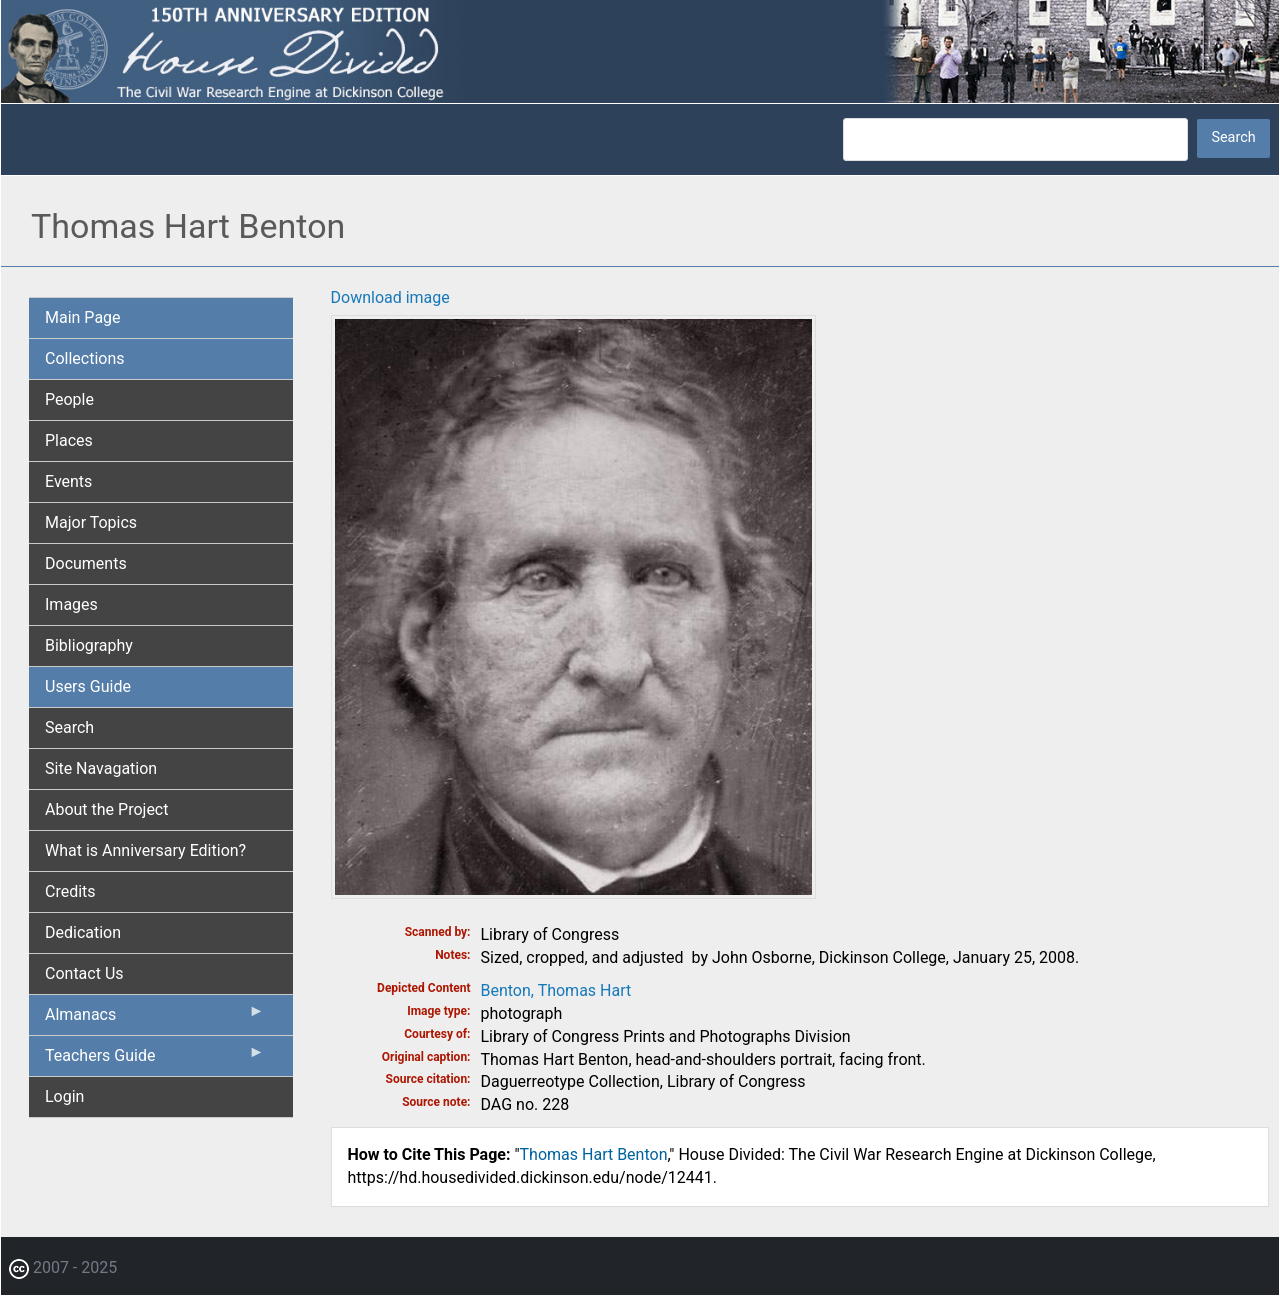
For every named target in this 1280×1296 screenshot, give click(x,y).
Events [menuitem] (68, 481)
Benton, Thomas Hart (556, 990)
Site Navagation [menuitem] (101, 768)
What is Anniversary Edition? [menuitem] (145, 850)
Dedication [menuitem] (83, 932)
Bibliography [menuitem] (89, 645)
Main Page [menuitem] (83, 317)
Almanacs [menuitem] (155, 1019)
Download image (390, 297)
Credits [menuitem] (70, 891)
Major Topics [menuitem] (91, 522)
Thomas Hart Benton (594, 1154)
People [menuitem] (69, 399)
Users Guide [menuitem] (88, 686)
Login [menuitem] (64, 1096)
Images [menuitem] (71, 604)
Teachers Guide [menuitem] (155, 1060)
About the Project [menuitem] (106, 809)
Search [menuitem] (69, 727)
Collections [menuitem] (85, 358)
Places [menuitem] (69, 440)
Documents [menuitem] (86, 563)
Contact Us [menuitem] (84, 973)
